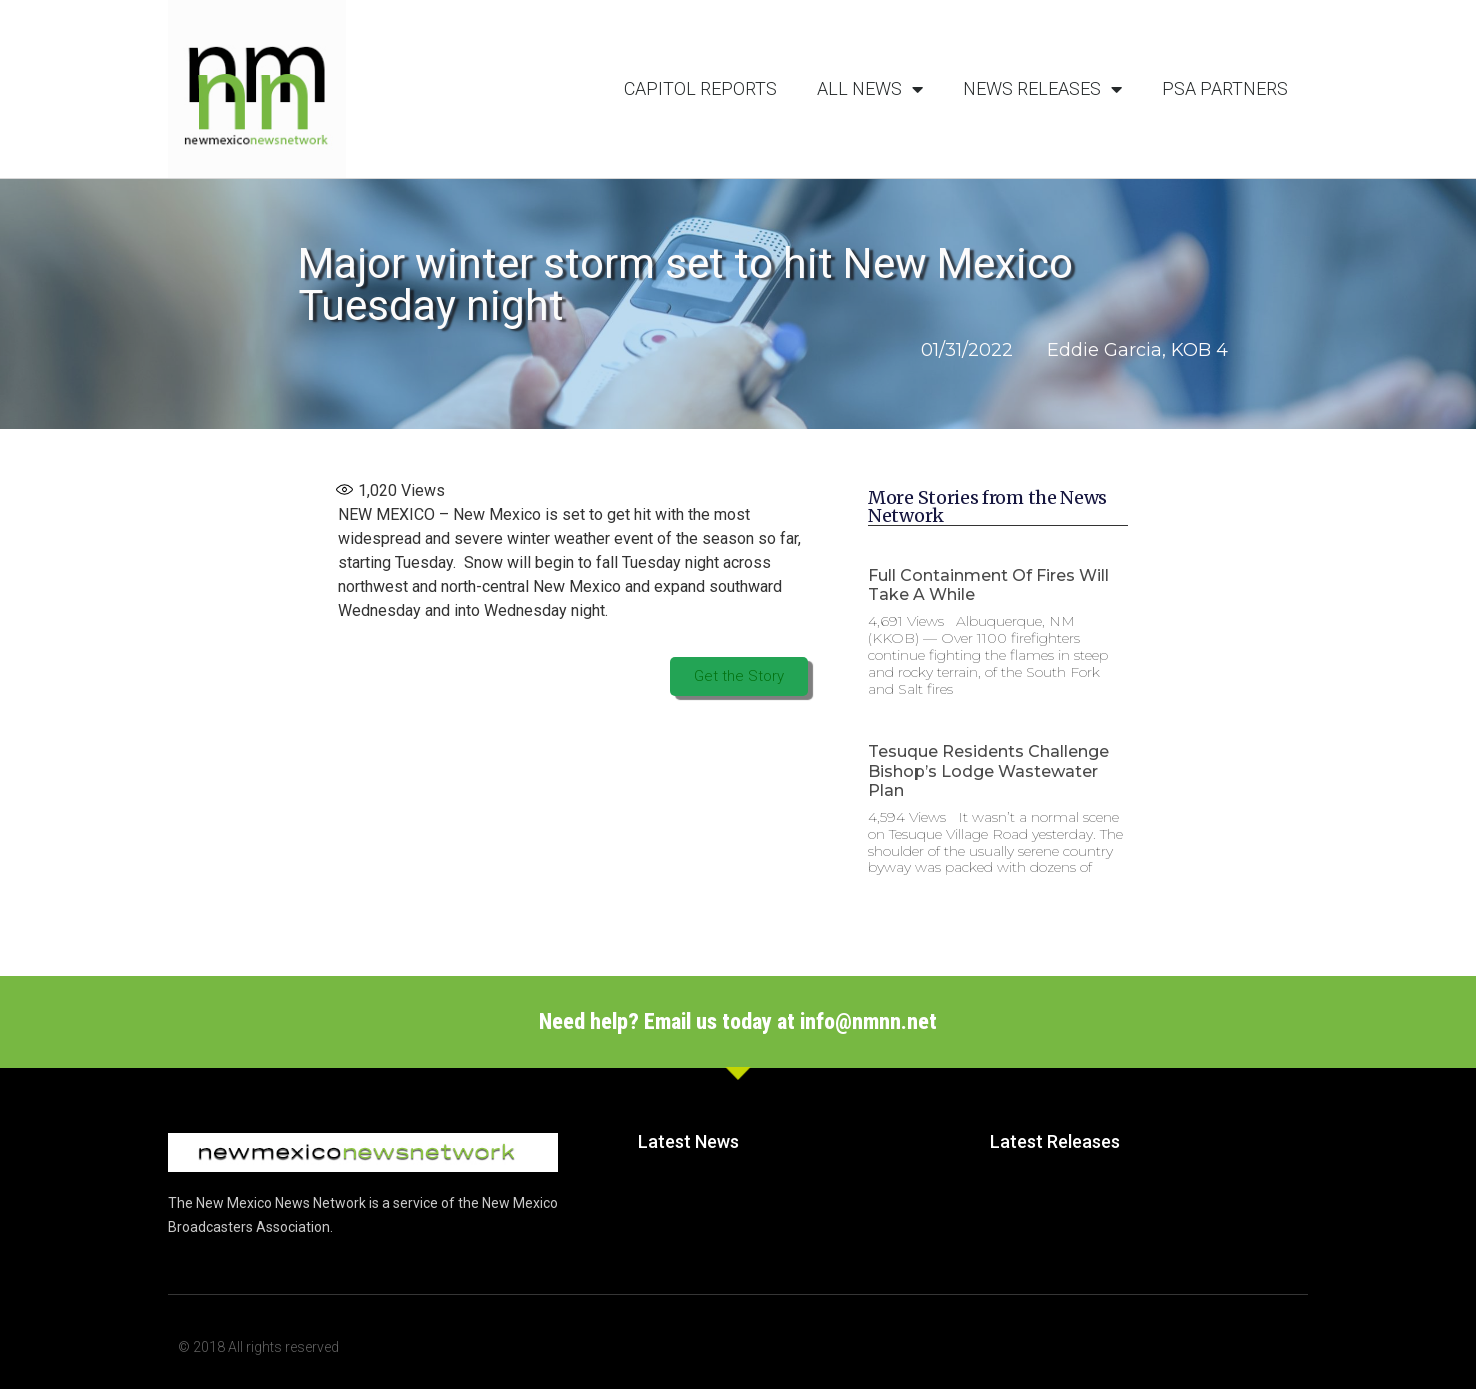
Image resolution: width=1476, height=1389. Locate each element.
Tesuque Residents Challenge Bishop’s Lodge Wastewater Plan (988, 770)
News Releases (1042, 89)
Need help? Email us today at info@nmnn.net (738, 1021)
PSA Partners (1225, 88)
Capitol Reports (700, 88)
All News (870, 89)
